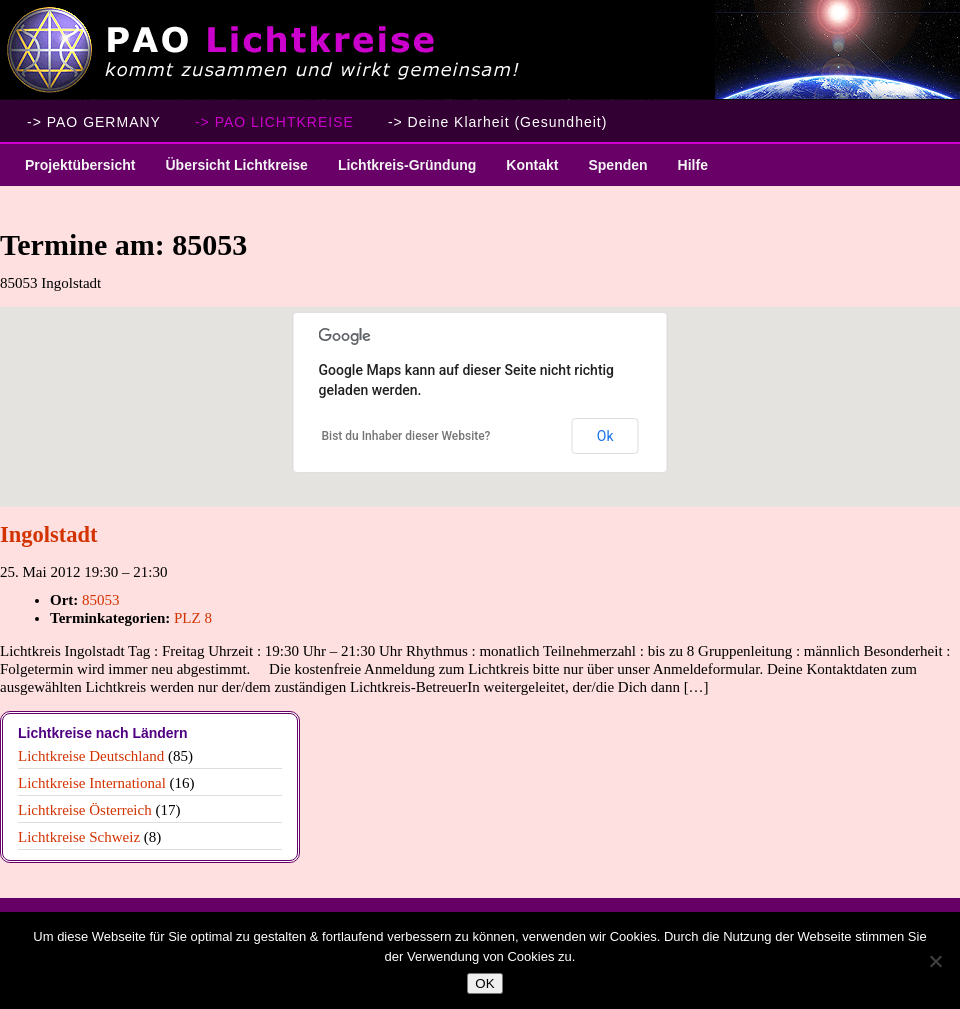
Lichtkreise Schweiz (79, 837)
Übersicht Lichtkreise (228, 171)
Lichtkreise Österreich (85, 810)
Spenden (617, 165)
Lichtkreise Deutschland (91, 756)
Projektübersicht (72, 171)
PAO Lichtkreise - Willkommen (480, 50)
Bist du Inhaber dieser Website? (406, 436)
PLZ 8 (193, 618)
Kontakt (532, 165)
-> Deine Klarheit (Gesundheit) (498, 122)
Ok (605, 436)
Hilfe (693, 165)
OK (484, 983)
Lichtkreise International (92, 783)
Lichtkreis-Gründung (399, 171)
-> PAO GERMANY (94, 122)
